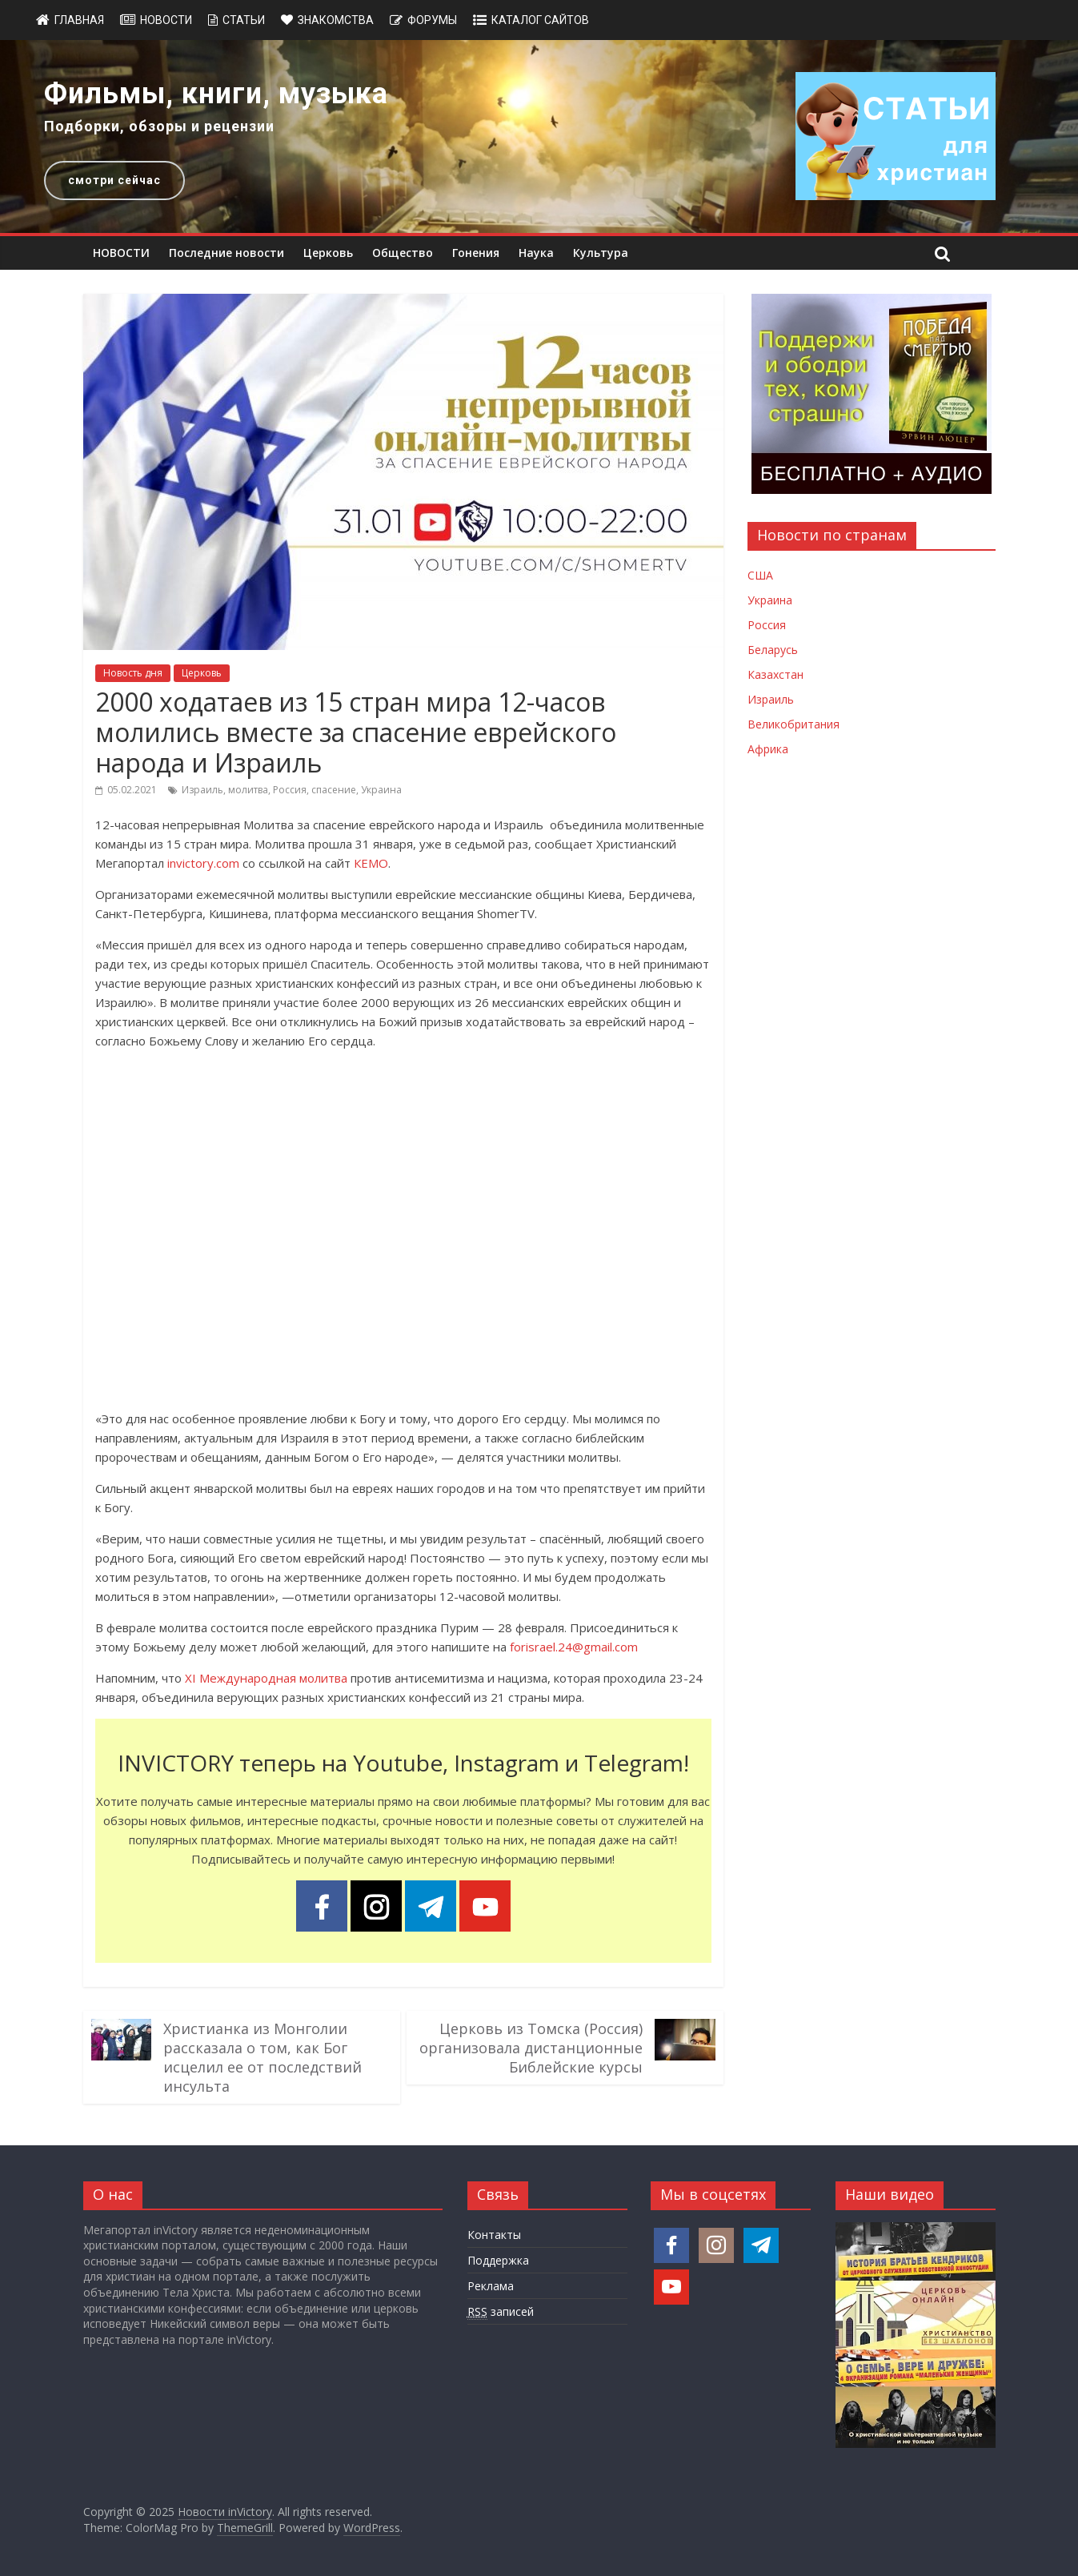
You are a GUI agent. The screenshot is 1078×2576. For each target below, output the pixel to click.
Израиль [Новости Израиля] (770, 699)
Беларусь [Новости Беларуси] (772, 649)
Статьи (243, 20)
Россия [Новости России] (766, 624)
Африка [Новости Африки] (767, 748)
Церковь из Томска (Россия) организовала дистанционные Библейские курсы (531, 2047)
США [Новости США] (760, 575)
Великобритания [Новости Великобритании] (793, 724)
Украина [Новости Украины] (769, 600)
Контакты (494, 2234)
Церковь (328, 252)
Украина (381, 789)
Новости (166, 20)
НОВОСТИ (121, 252)
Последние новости (226, 252)
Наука (536, 252)
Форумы (432, 20)
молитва (248, 789)
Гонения (475, 252)
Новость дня (132, 673)
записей (500, 2312)
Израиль (202, 789)
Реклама (490, 2285)
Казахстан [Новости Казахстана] (775, 674)
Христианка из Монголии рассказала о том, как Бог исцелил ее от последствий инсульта (262, 2057)
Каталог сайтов (540, 20)
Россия (290, 789)
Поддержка (498, 2260)
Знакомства (336, 20)
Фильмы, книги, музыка (216, 93)
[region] (539, 136)
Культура (600, 252)
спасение (333, 789)
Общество (402, 252)
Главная (79, 20)
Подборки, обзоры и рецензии (159, 126)
